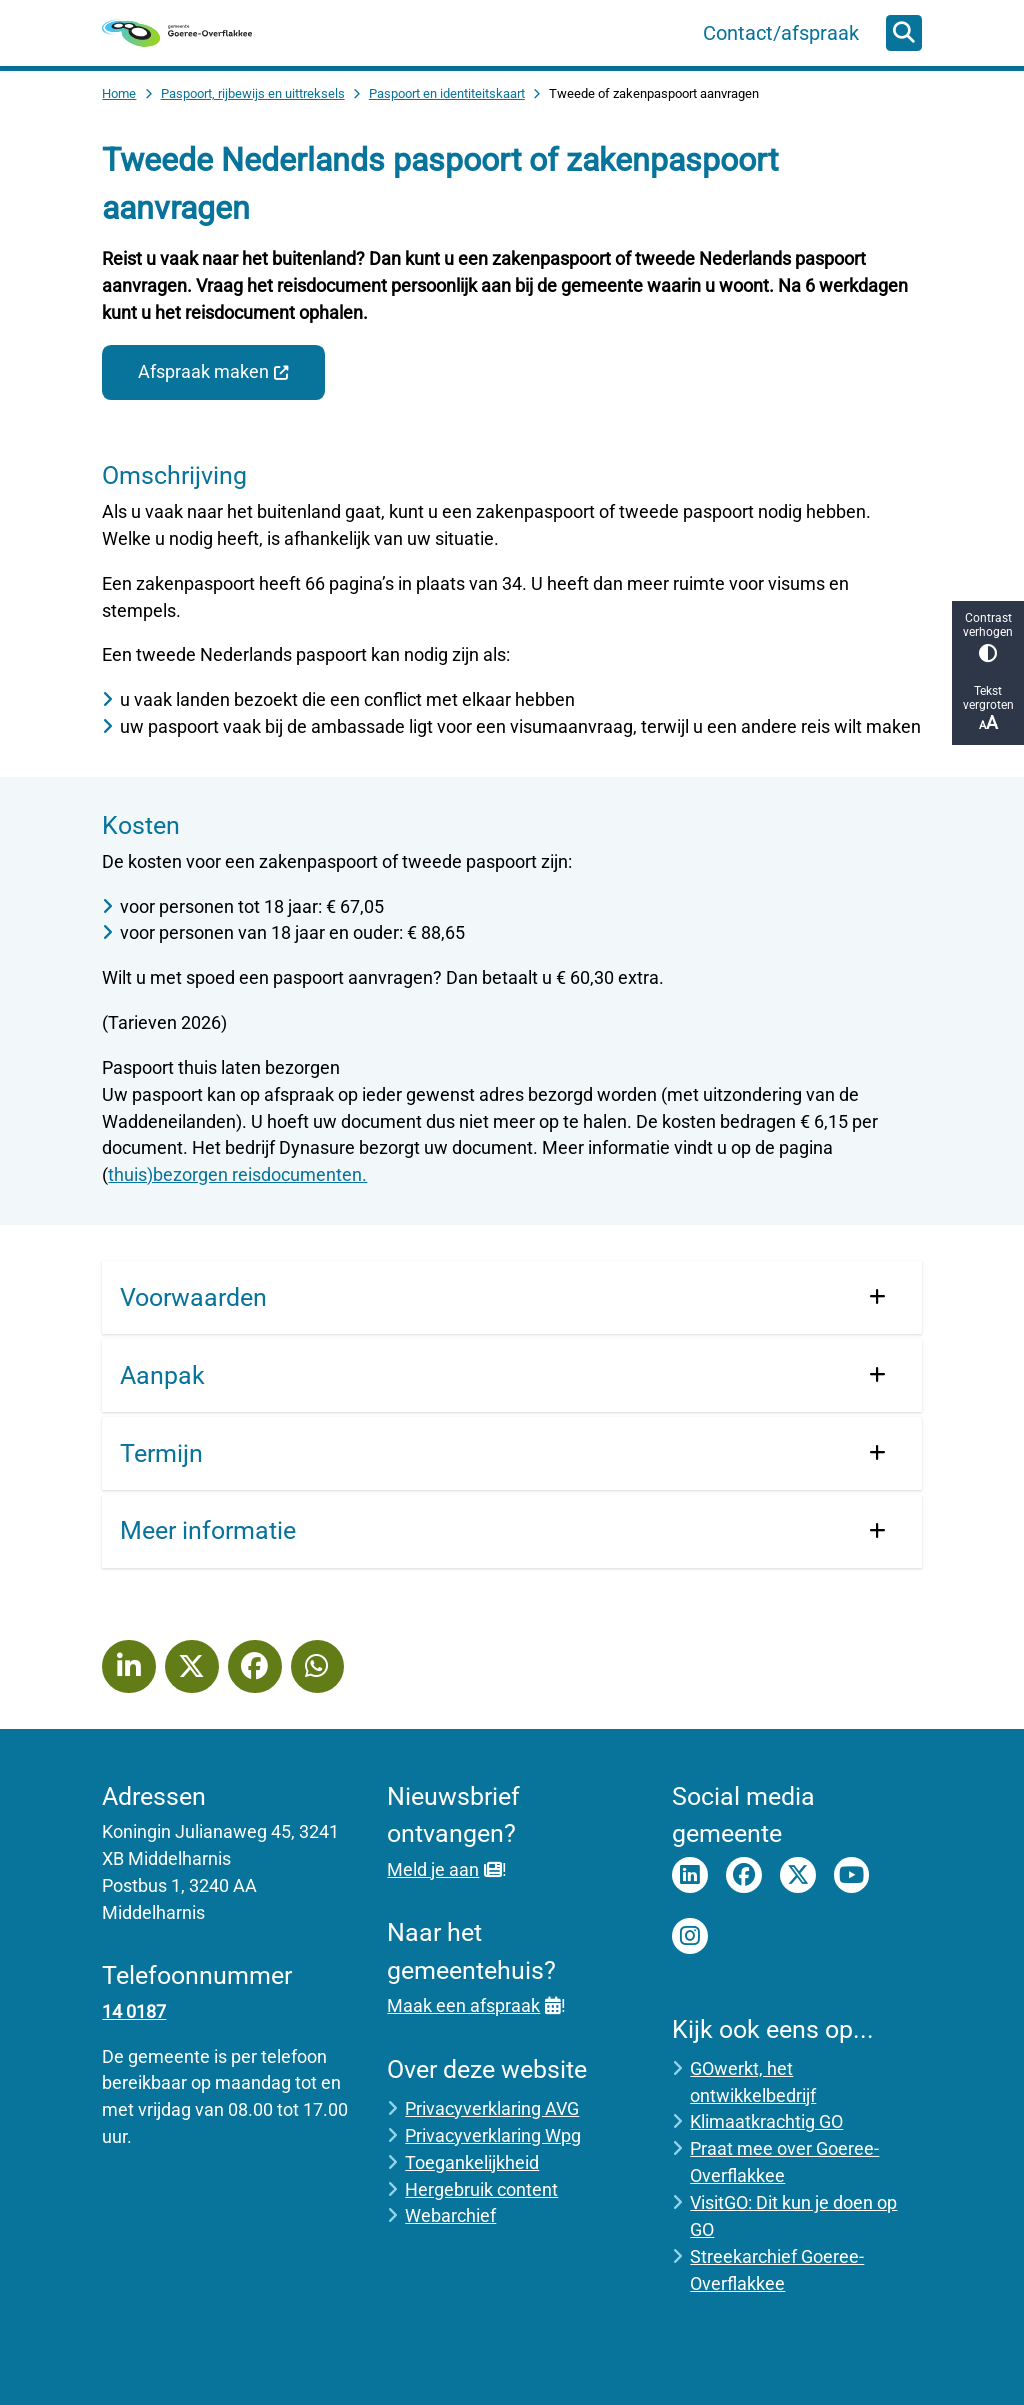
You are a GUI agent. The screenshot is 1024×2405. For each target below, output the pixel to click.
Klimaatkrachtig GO (766, 2121)
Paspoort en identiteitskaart (447, 93)
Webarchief (450, 2215)
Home (119, 93)
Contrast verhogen (988, 636)
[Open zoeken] (904, 33)
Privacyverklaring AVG (492, 2108)
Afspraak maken (213, 371)
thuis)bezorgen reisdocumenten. (237, 1174)
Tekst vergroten (988, 708)
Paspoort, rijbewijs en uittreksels (253, 93)
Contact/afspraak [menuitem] (781, 33)
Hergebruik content (481, 2189)
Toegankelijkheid (472, 2162)
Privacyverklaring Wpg (493, 2135)
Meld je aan (444, 1869)
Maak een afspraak (473, 2005)
